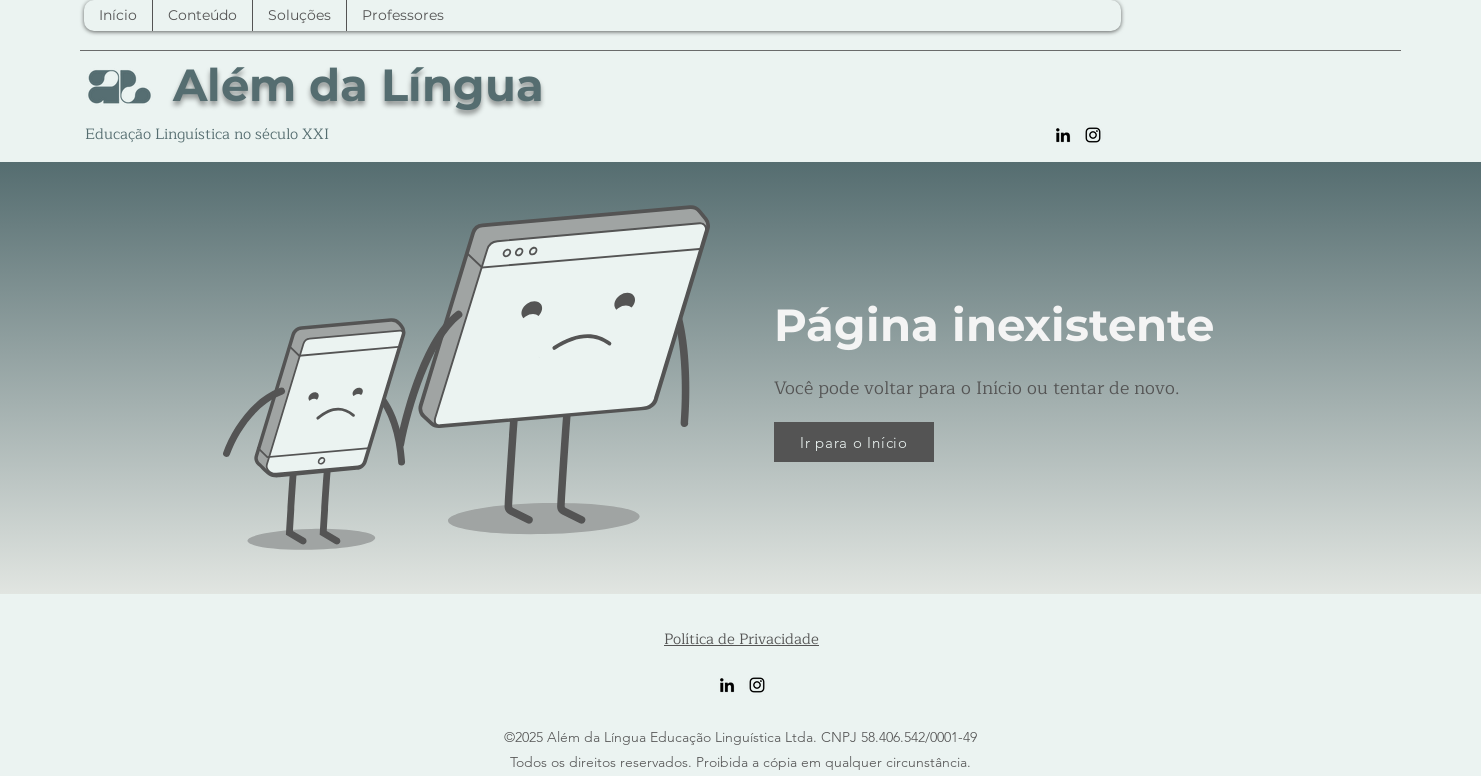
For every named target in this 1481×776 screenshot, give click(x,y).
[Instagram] (1093, 135)
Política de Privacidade (741, 639)
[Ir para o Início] (854, 442)
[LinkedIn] (1063, 135)
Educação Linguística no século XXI (207, 134)
